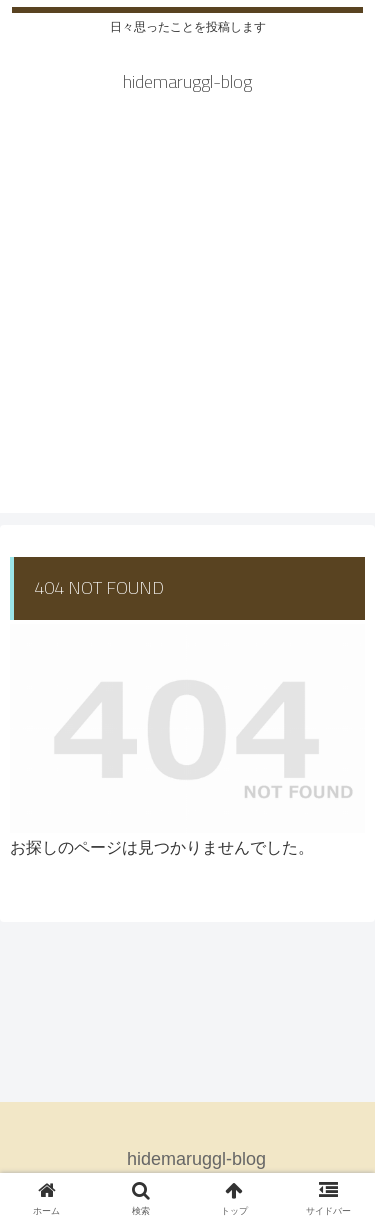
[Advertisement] (187, 325)
